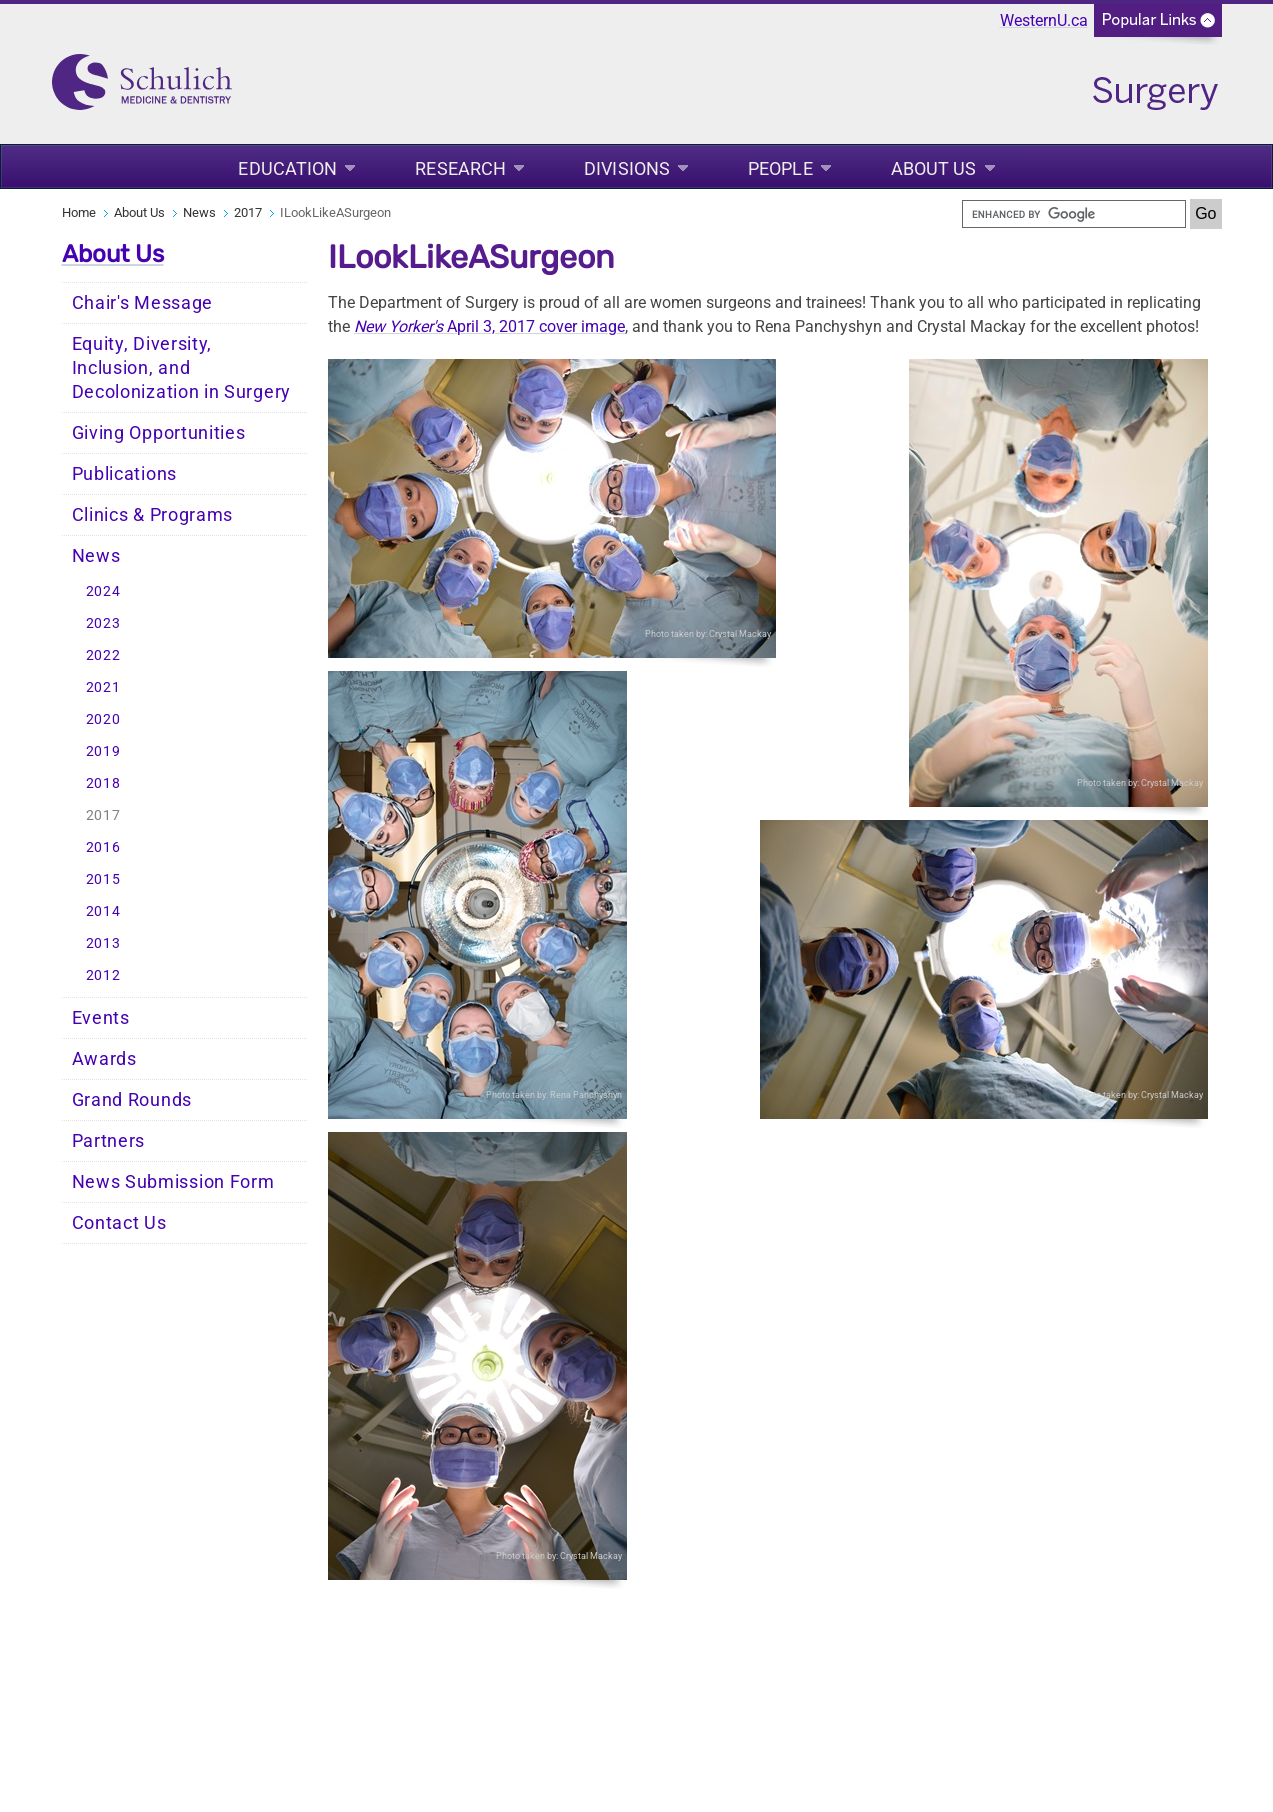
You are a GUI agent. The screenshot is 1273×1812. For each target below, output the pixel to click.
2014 (103, 911)
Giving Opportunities (159, 433)
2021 (103, 687)
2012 (103, 975)
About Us (934, 168)
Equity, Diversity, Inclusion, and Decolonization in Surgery (182, 368)
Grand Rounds (132, 1100)
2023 (103, 623)
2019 (103, 751)
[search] (1074, 214)
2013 (103, 943)
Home (79, 212)
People (780, 168)
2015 (103, 879)
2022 (103, 655)
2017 (248, 212)
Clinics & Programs (153, 515)
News (199, 212)
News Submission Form (173, 1182)
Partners (109, 1141)
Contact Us (119, 1223)
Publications (124, 474)
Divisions (627, 168)
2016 (103, 847)
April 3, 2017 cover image (489, 326)
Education (287, 168)
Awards (104, 1059)
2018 (103, 783)
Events (101, 1018)
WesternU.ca (1044, 20)
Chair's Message (143, 303)
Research (460, 168)
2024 (103, 591)
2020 (103, 719)
